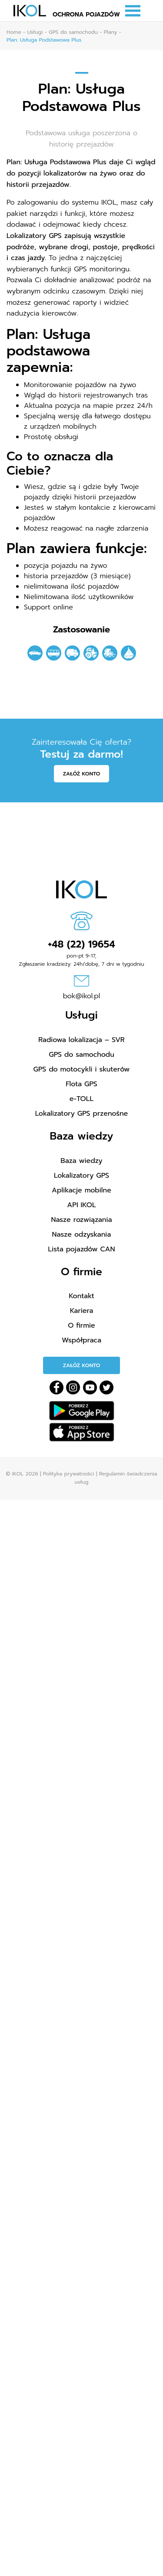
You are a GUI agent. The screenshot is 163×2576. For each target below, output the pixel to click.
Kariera (81, 1311)
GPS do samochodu (81, 1054)
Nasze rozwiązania (81, 1220)
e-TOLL (81, 1099)
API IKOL (81, 1205)
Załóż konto (81, 774)
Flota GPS (81, 1084)
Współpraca (81, 1340)
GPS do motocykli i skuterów (81, 1069)
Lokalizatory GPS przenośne (81, 1113)
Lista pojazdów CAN (81, 1249)
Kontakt (81, 1296)
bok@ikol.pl (81, 996)
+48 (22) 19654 (81, 944)
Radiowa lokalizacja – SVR (81, 1040)
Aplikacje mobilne (81, 1190)
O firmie (81, 1325)
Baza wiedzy (81, 1161)
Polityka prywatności (68, 1474)
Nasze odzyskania (81, 1234)
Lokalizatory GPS (81, 1175)
